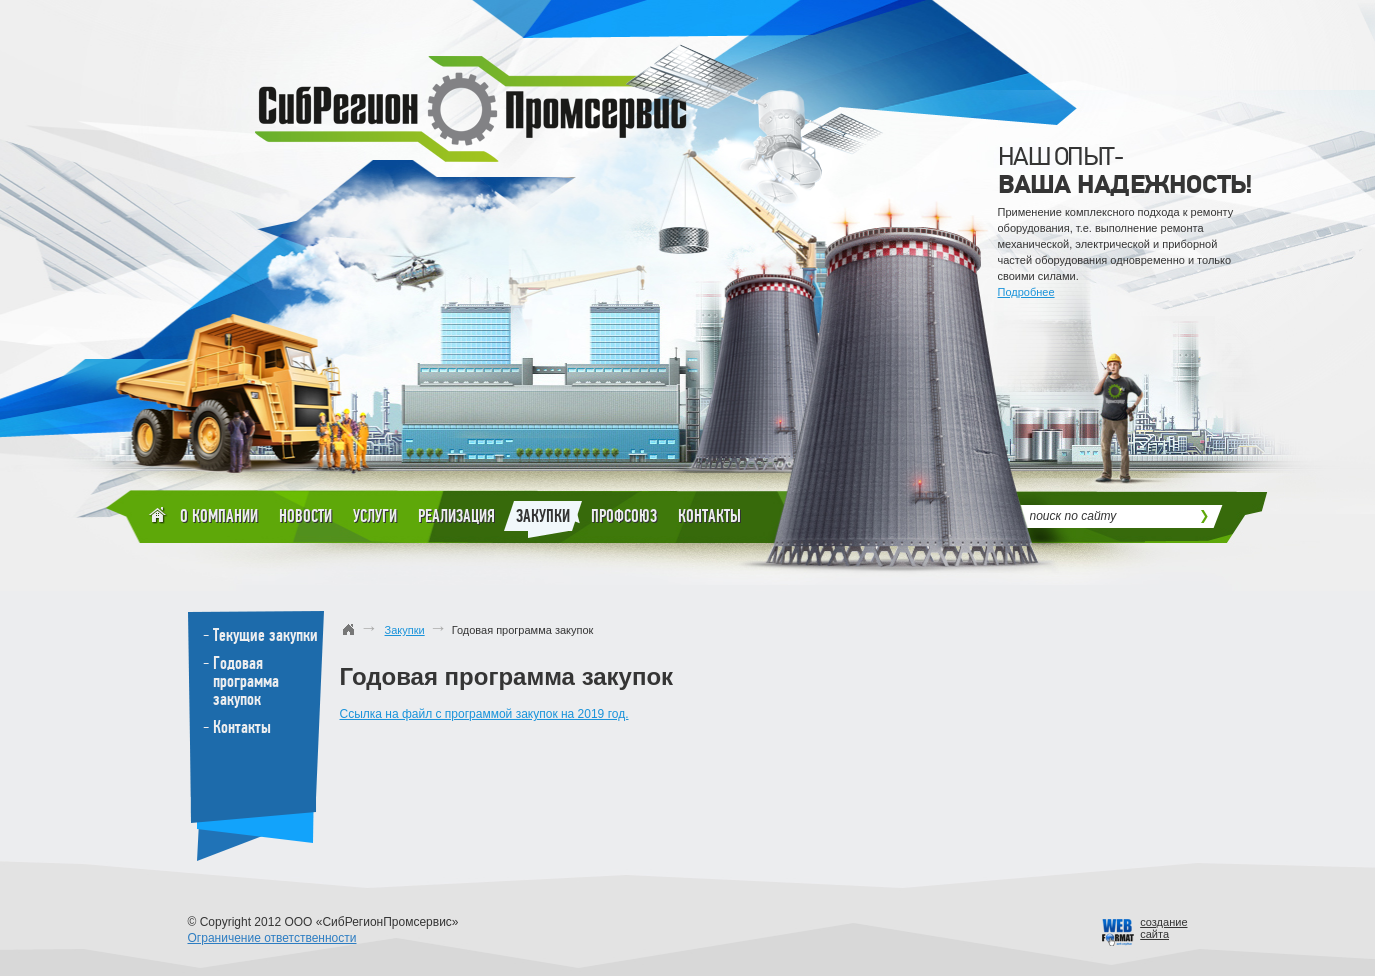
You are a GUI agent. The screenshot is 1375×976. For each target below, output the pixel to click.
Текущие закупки (265, 635)
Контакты (709, 516)
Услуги (375, 516)
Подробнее (1026, 292)
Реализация (456, 516)
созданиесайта (1163, 928)
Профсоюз (624, 516)
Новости (305, 516)
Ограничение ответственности (272, 938)
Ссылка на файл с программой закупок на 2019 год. (484, 714)
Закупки (543, 519)
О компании (219, 516)
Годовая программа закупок (246, 681)
